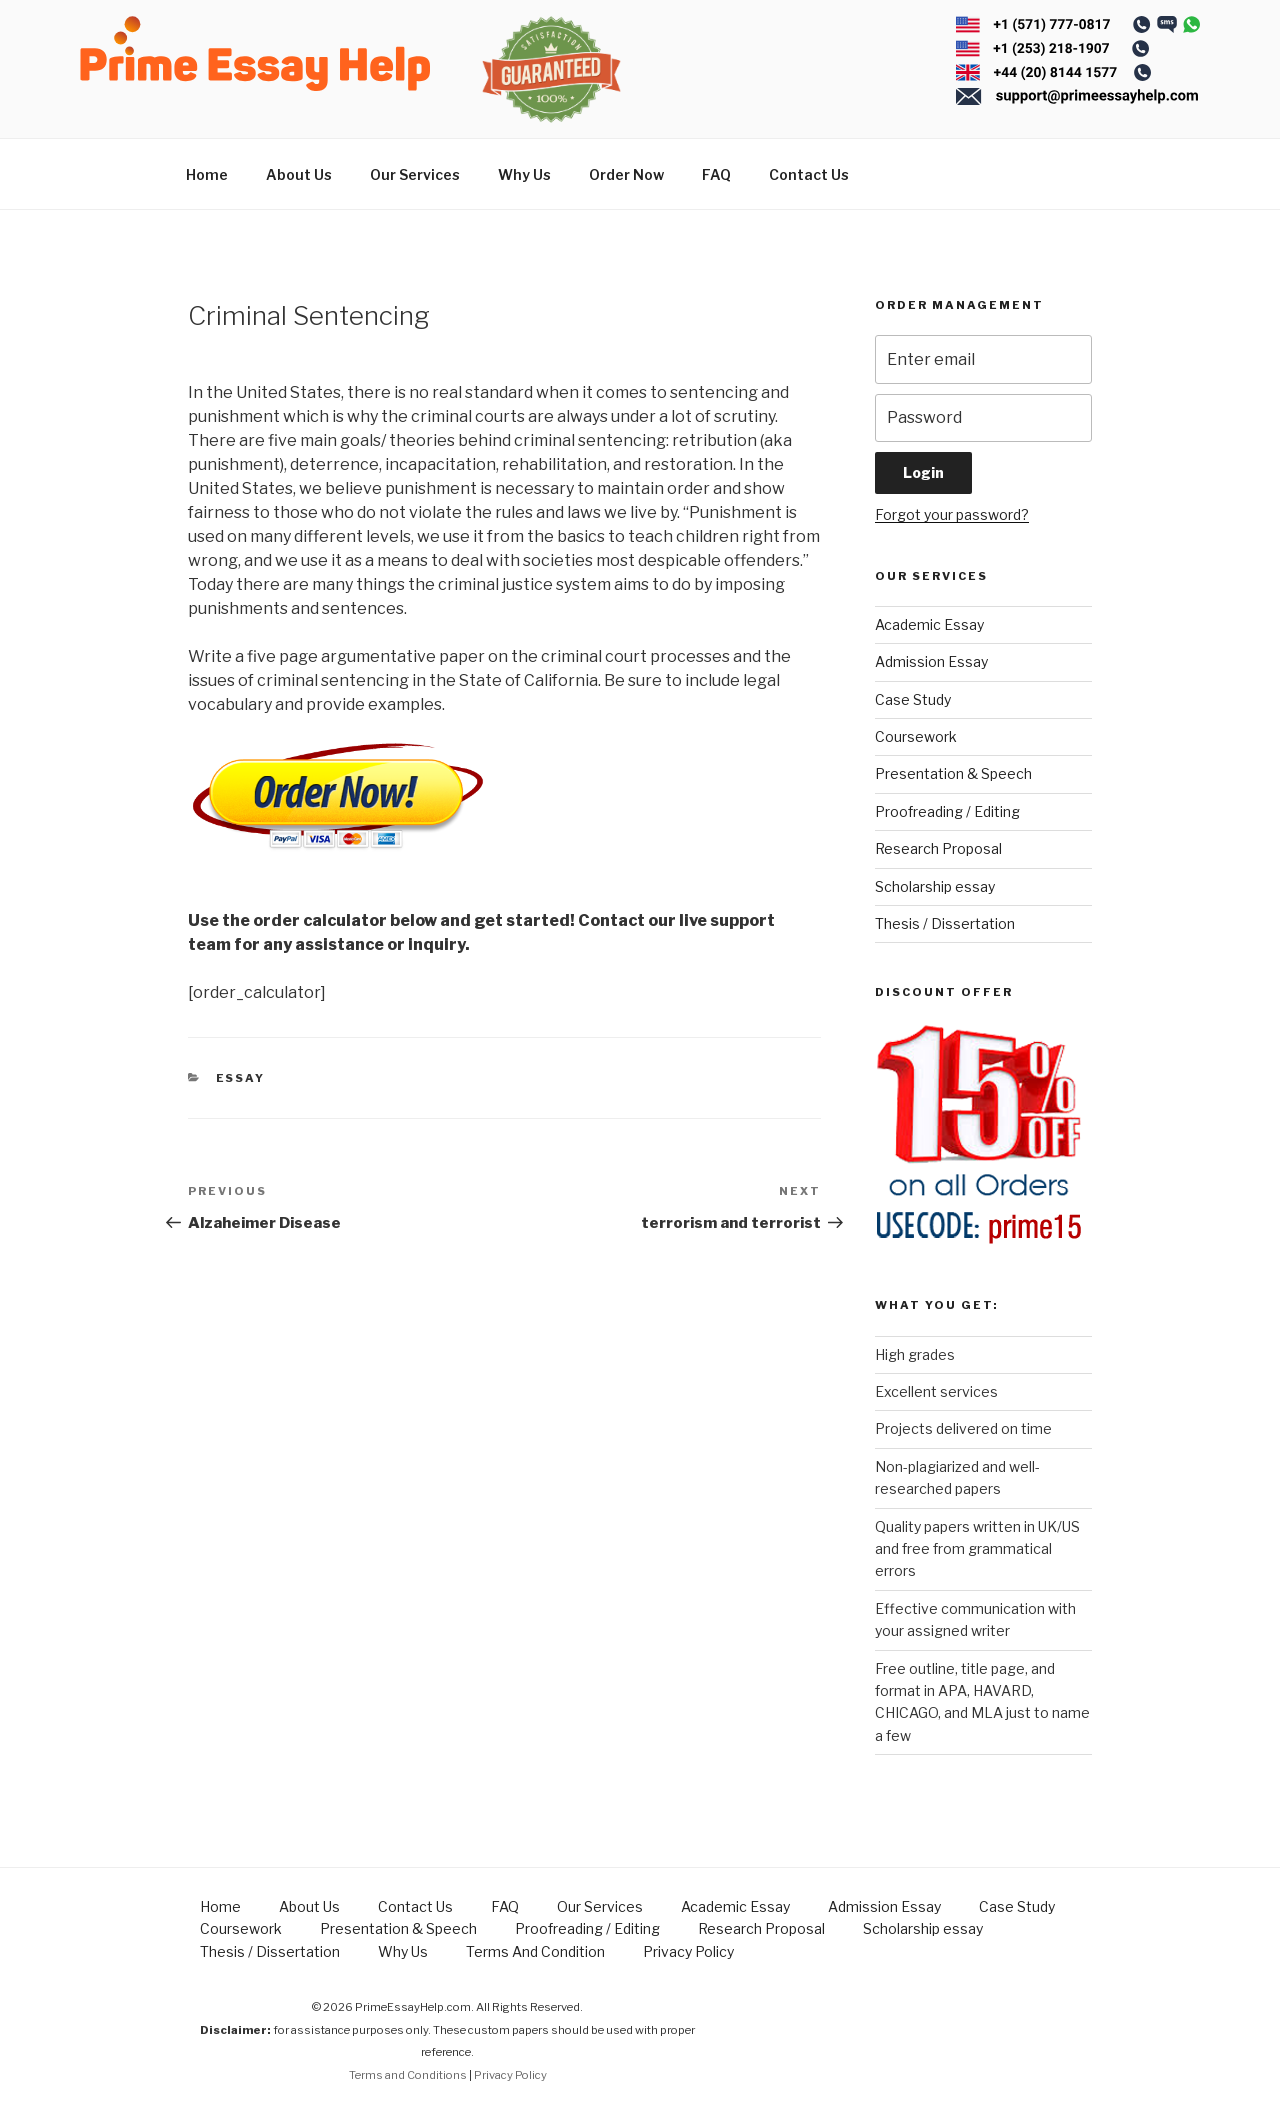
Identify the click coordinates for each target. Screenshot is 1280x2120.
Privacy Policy (688, 1951)
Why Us (524, 174)
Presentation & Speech (953, 773)
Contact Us (809, 174)
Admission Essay (931, 661)
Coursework (916, 736)
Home (207, 174)
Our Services (415, 174)
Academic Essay (929, 624)
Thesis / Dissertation (945, 923)
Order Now (626, 174)
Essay (241, 1078)
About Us (299, 174)
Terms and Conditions (408, 2075)
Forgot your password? (952, 514)
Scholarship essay (935, 886)
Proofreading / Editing (947, 811)
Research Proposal (938, 848)
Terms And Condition (535, 1951)
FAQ (716, 174)
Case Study (913, 699)
